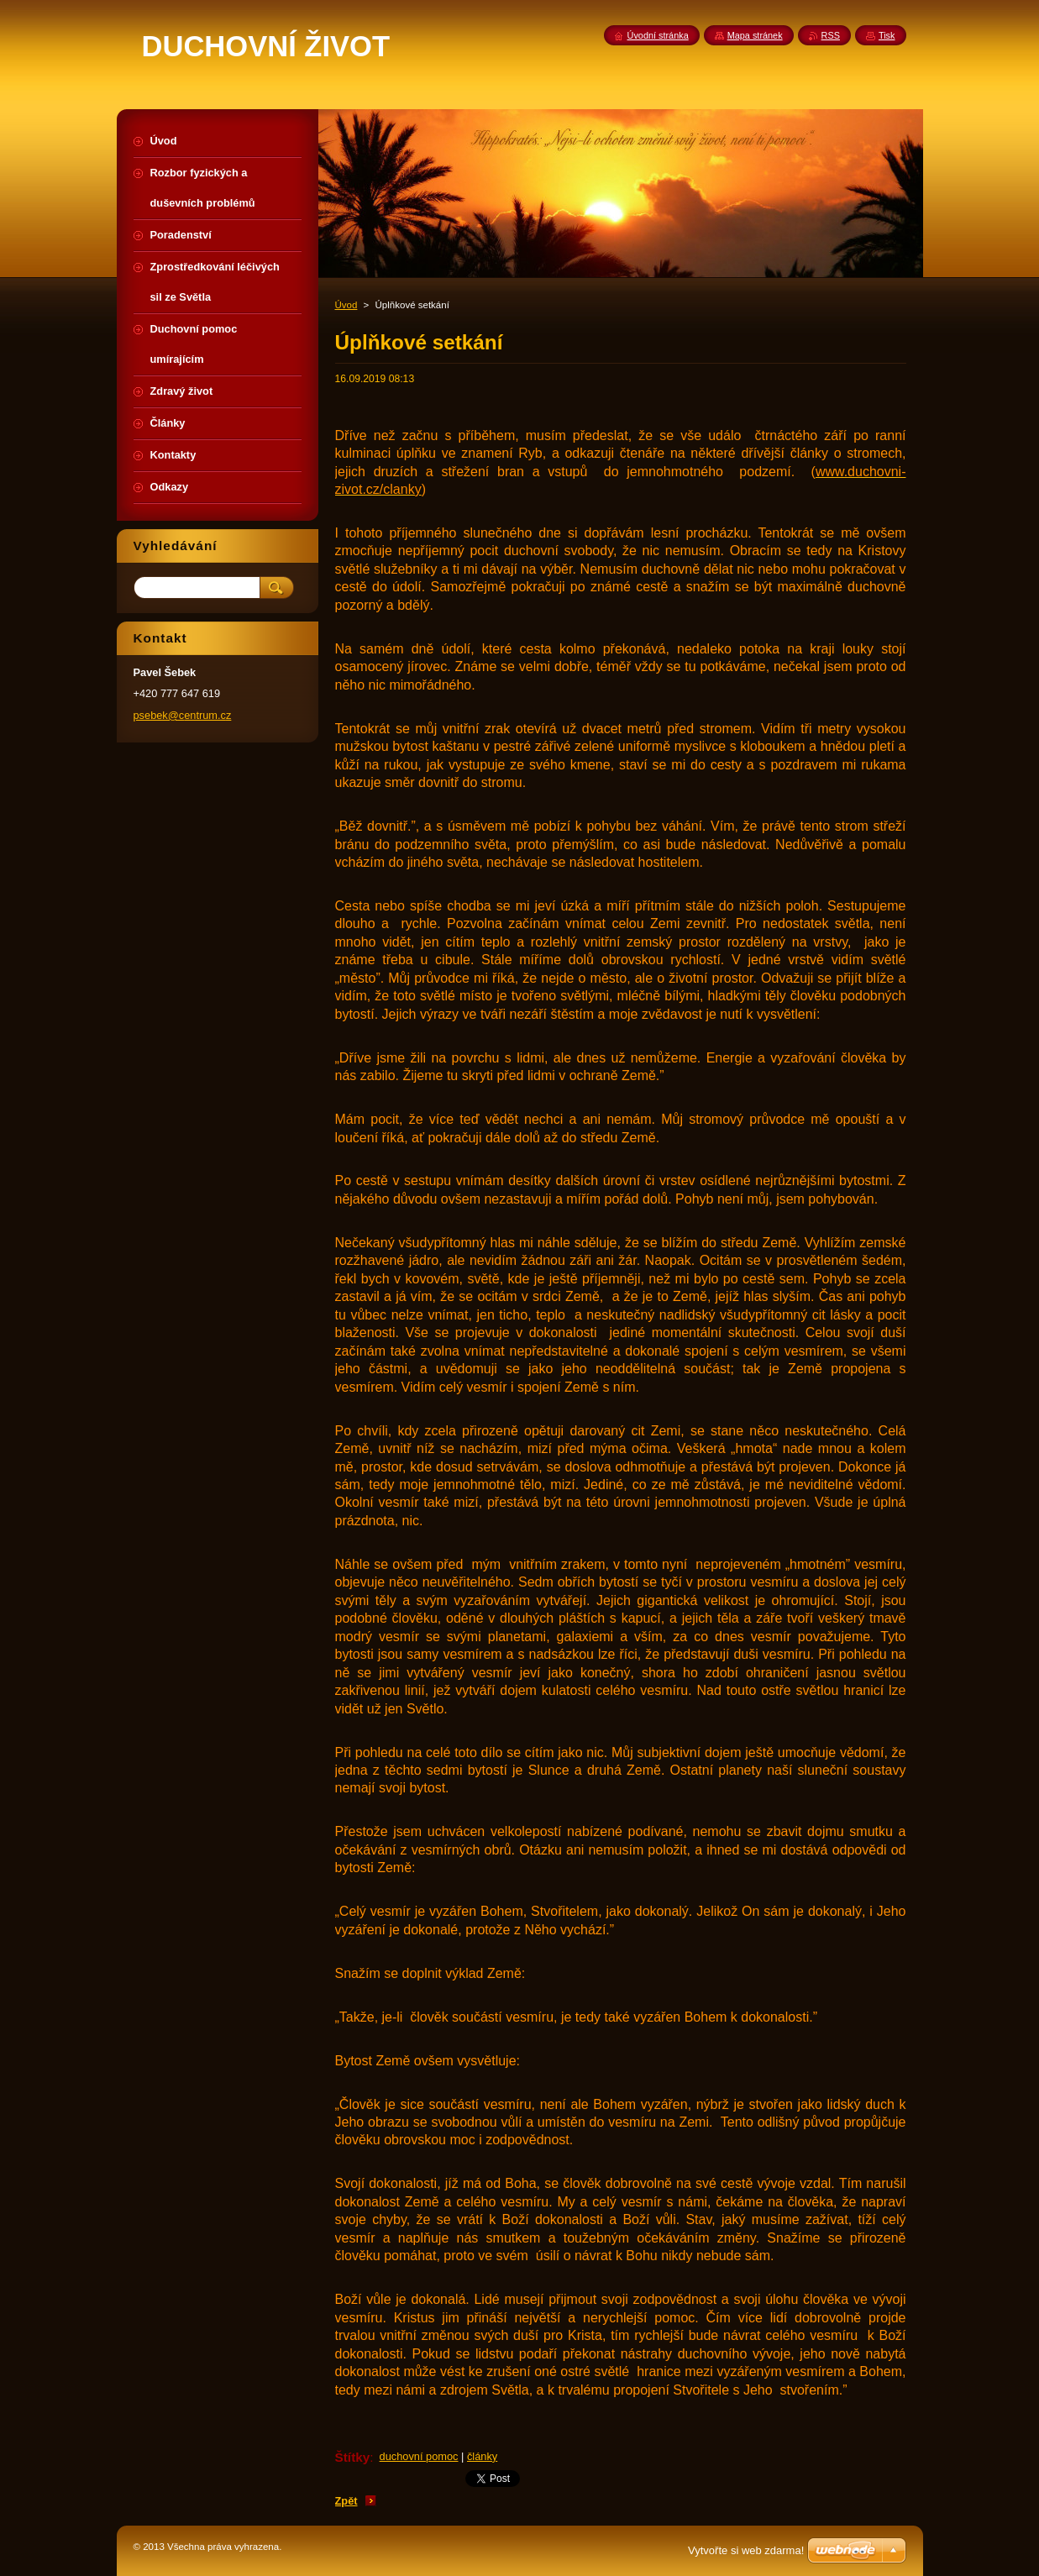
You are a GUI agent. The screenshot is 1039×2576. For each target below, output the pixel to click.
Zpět (346, 2501)
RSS (830, 35)
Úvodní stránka (658, 35)
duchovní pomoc (419, 2456)
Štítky (352, 2457)
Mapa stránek (755, 35)
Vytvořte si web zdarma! (746, 2550)
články (482, 2456)
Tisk (887, 35)
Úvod (346, 305)
